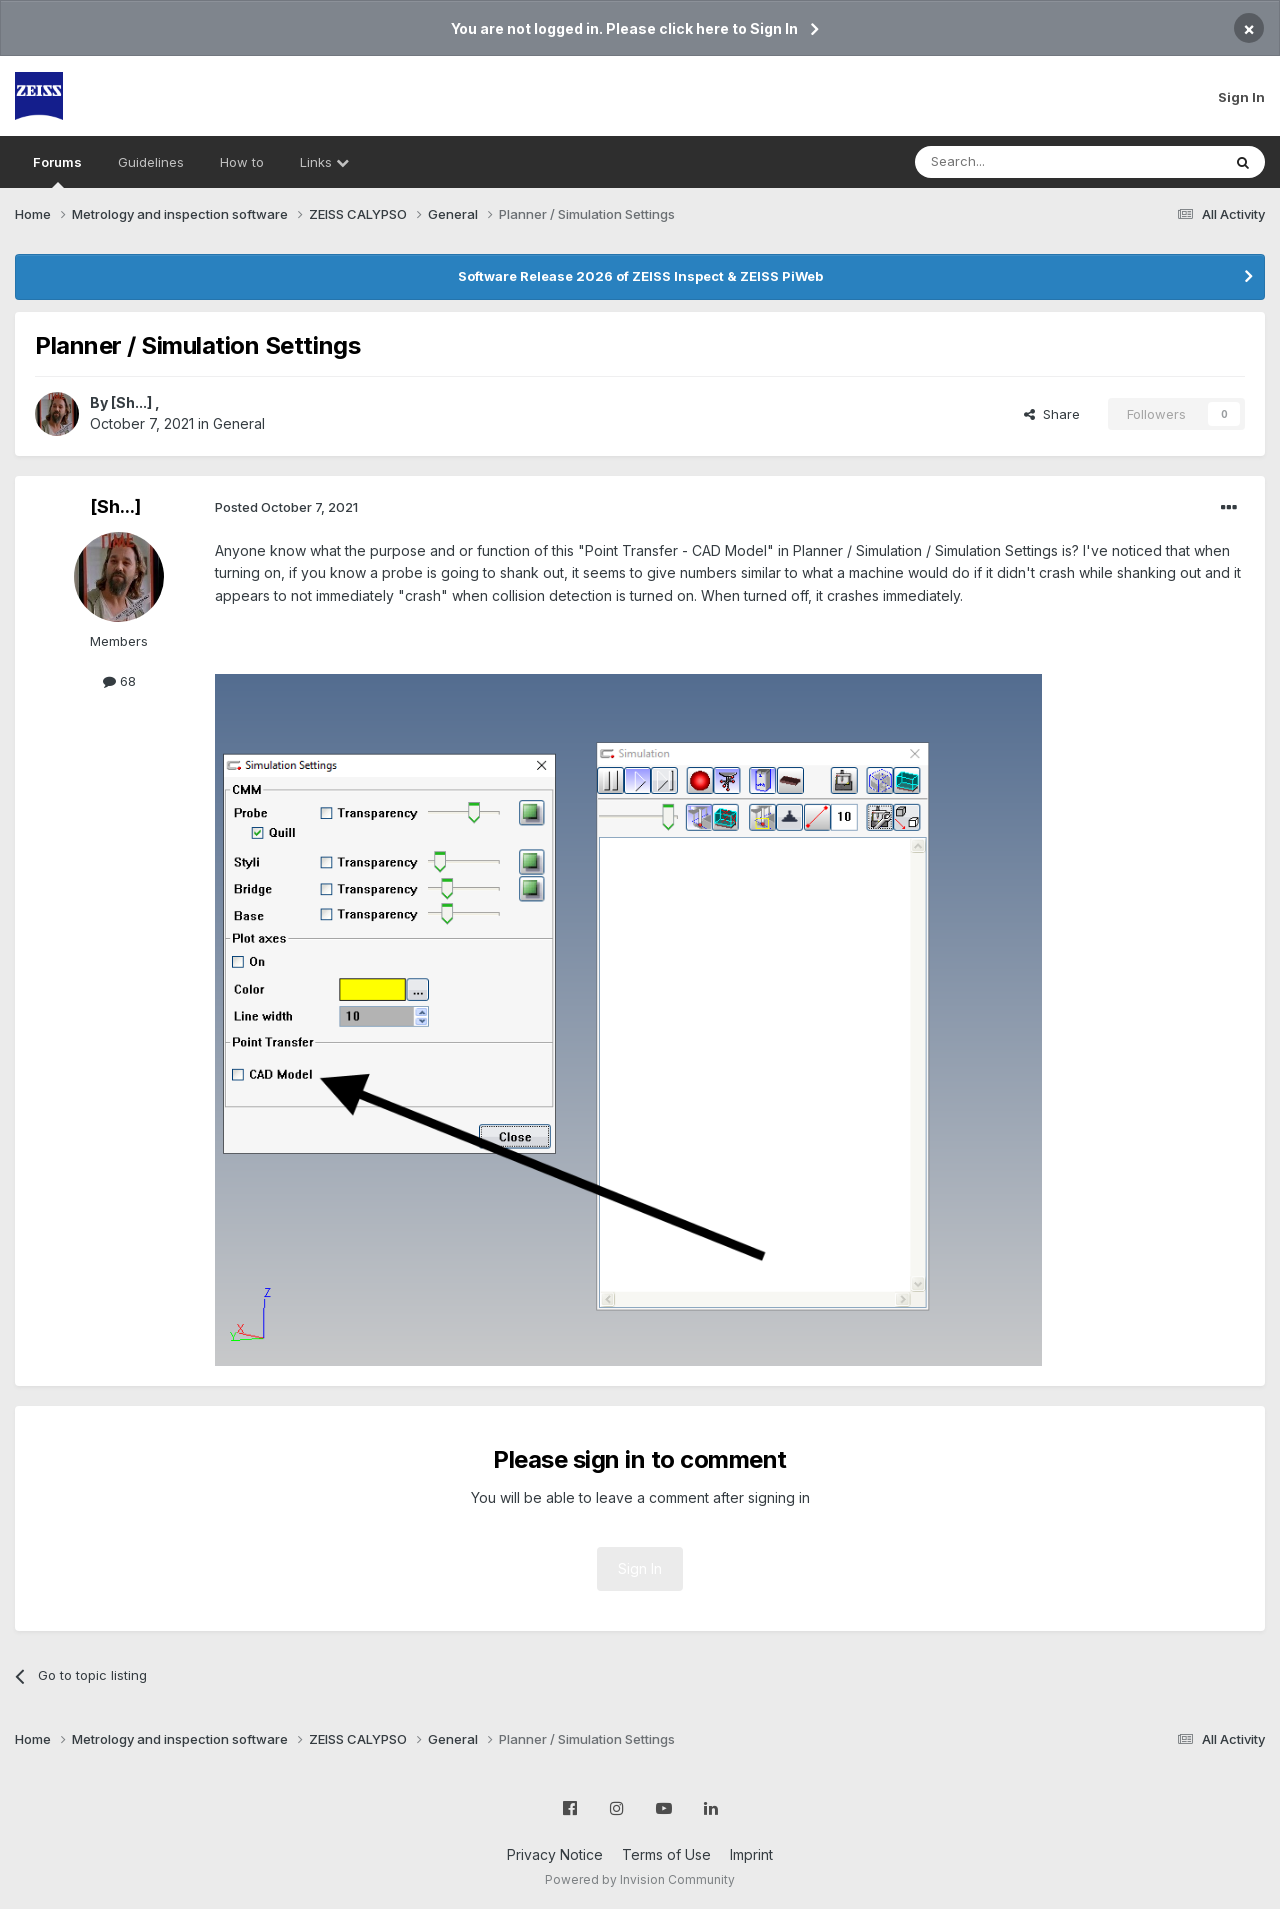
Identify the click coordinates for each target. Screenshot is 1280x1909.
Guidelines (151, 162)
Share (1052, 414)
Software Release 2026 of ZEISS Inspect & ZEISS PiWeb (640, 276)
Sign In (1241, 97)
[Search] (1017, 162)
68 (119, 681)
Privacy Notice (555, 1854)
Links (324, 162)
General (239, 423)
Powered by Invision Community (640, 1879)
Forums (57, 171)
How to (242, 162)
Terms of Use (666, 1854)
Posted (286, 507)
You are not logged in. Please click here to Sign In (624, 28)
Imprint (751, 1854)
